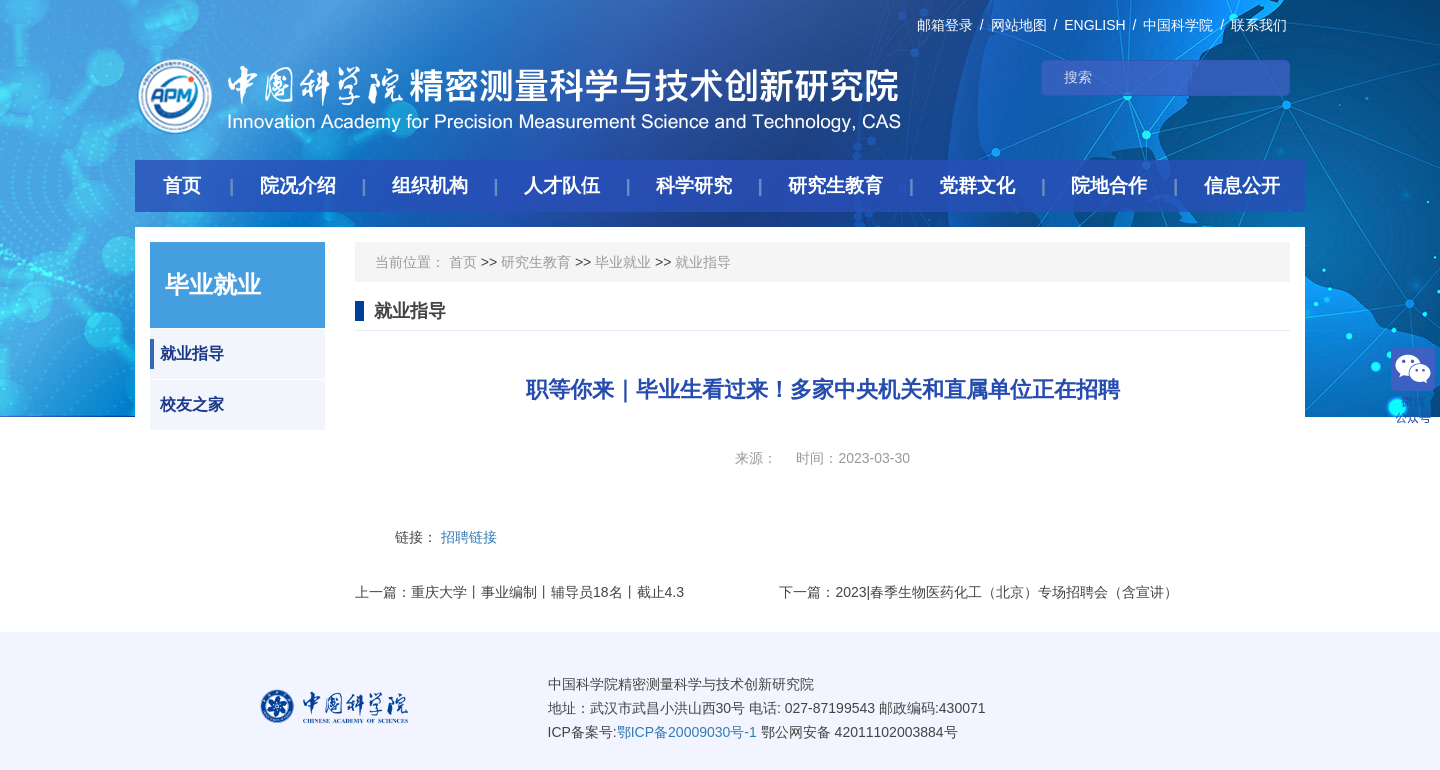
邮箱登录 (945, 25)
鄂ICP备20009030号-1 (687, 732)
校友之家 (187, 405)
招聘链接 (469, 537)
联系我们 (1259, 25)
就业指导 (187, 354)
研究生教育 (536, 262)
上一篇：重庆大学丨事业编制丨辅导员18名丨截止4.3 (519, 592)
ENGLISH (1094, 25)
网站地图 (1019, 25)
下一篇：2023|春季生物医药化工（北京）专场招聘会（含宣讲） (978, 592)
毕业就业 (623, 262)
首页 (463, 262)
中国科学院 (1178, 25)
